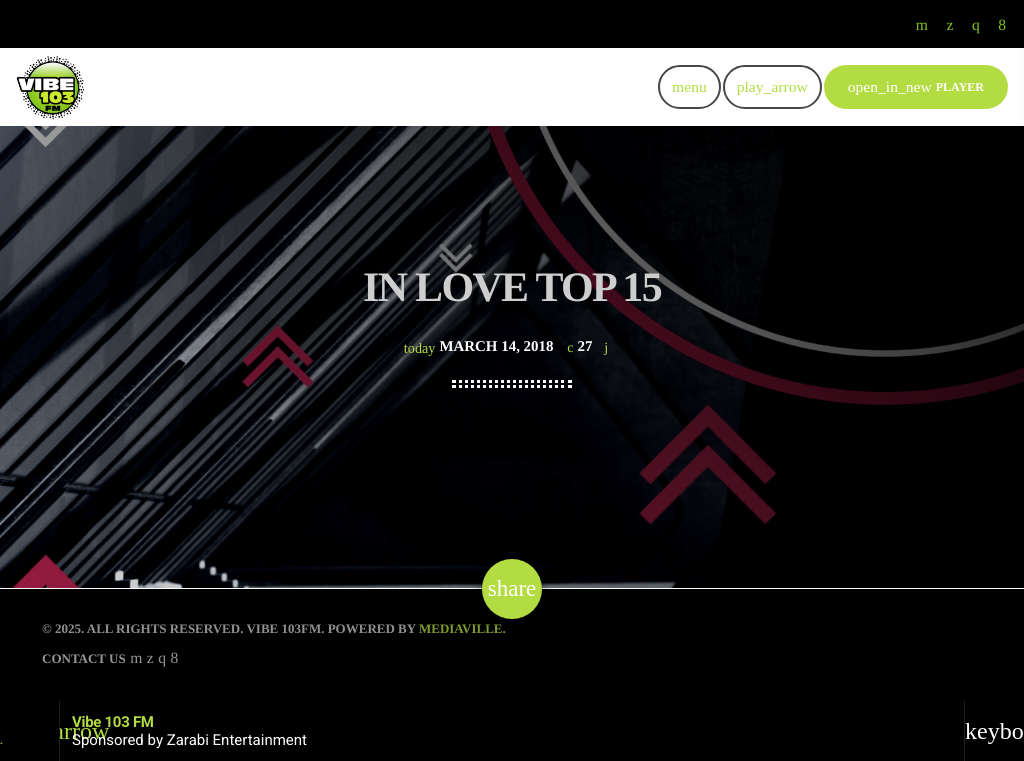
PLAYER (916, 86)
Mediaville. (462, 628)
